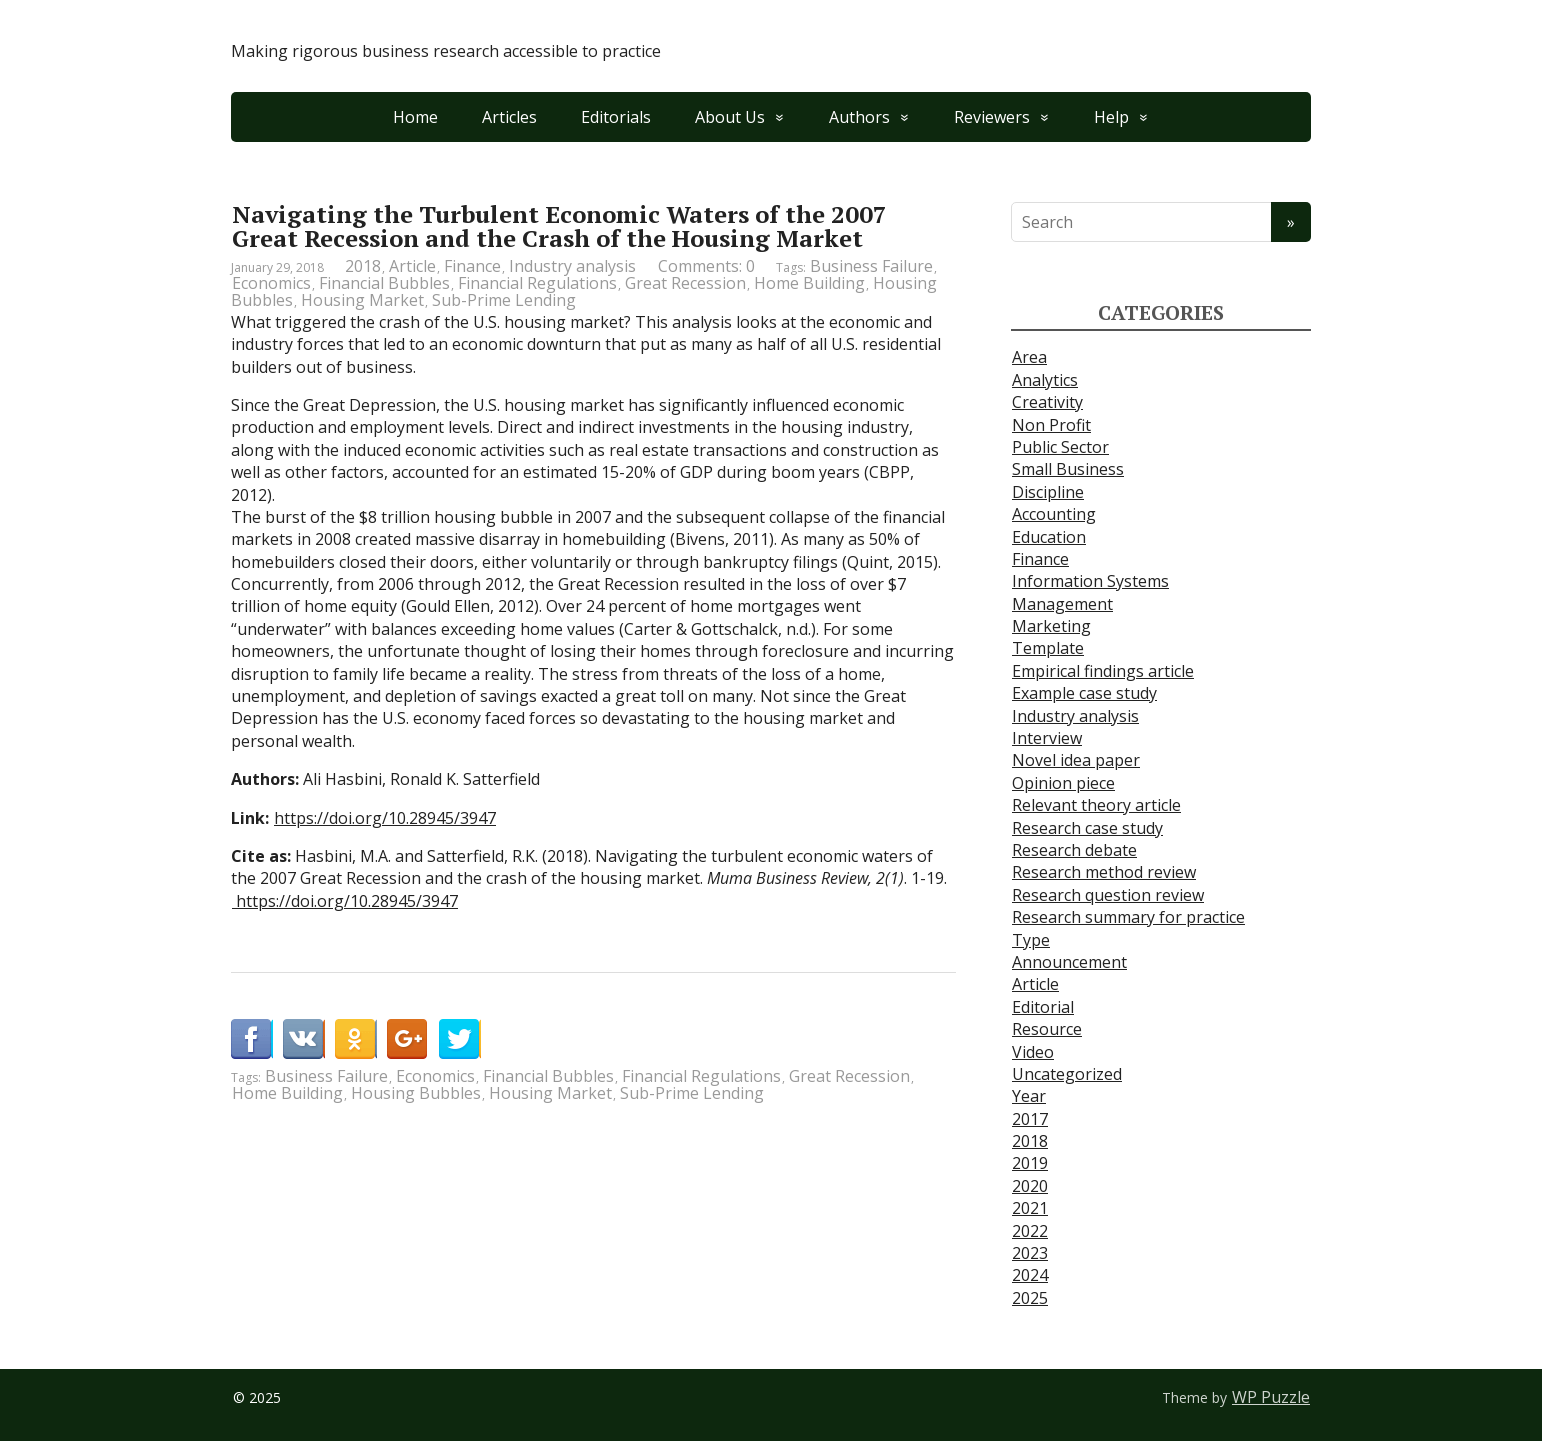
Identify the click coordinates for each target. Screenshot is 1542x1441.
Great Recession (685, 283)
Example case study (1084, 693)
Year (1029, 1096)
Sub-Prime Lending (504, 300)
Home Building (809, 283)
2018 (363, 266)
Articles (509, 117)
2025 (1030, 1298)
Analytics (1045, 380)
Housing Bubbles (416, 1093)
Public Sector (1060, 447)
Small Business (1068, 469)
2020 (1030, 1186)
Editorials (616, 117)
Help (1111, 117)
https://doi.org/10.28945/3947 (385, 818)
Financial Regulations (537, 283)
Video (1033, 1052)
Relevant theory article (1096, 805)
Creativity (1047, 402)
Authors (859, 117)
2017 (1030, 1119)
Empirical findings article (1103, 671)
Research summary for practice (1128, 917)
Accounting (1054, 514)
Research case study (1087, 828)
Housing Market (362, 300)
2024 (1030, 1275)
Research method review (1104, 872)
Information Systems (1090, 581)
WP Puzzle (1271, 1397)
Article (412, 266)
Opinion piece (1063, 783)
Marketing (1051, 626)
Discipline (1048, 492)
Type (1031, 940)
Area (1029, 357)
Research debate (1074, 850)
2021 (1030, 1208)
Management (1062, 604)
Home (415, 117)
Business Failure (871, 266)
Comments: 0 (706, 266)
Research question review (1108, 895)
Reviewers (992, 117)
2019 (1030, 1163)
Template (1048, 648)
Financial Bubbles (384, 283)
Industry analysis (572, 266)
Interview (1047, 738)
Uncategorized (1067, 1074)
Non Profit (1051, 425)
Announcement (1069, 962)
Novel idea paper (1076, 760)
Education (1049, 537)
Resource (1047, 1029)
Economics (271, 283)
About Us (730, 117)
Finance (472, 266)
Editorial (1043, 1007)
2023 (1030, 1253)
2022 (1030, 1231)
